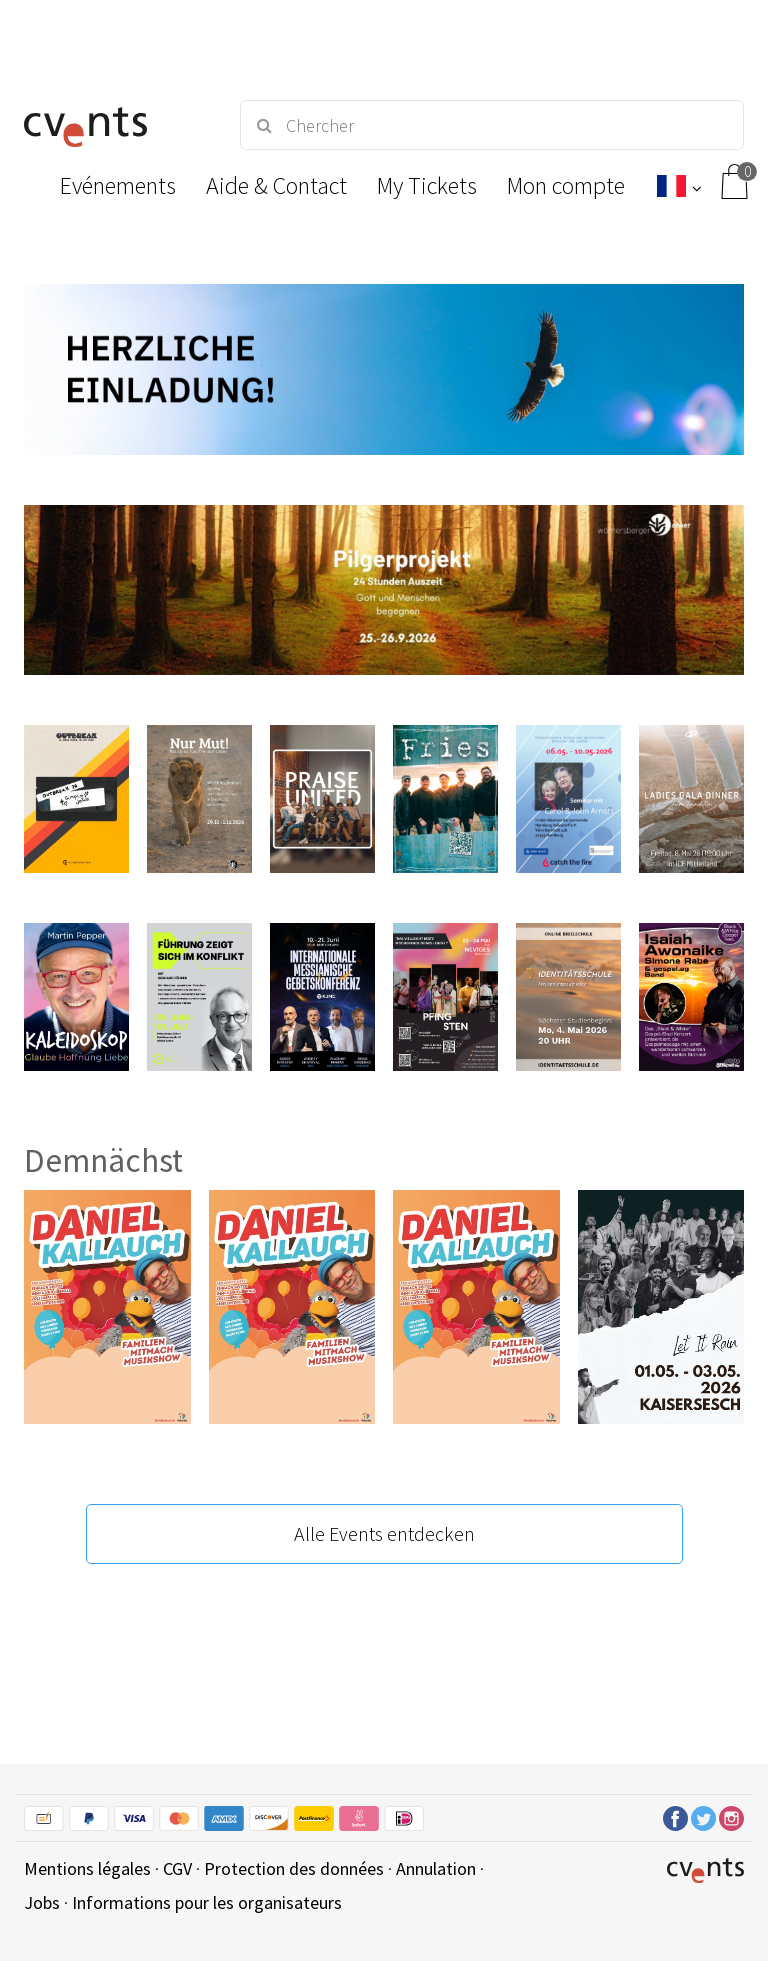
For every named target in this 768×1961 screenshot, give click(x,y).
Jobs (42, 1902)
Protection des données (294, 1868)
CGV (177, 1868)
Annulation (436, 1868)
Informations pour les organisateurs (207, 1902)
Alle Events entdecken (384, 1533)
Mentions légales (87, 1868)
